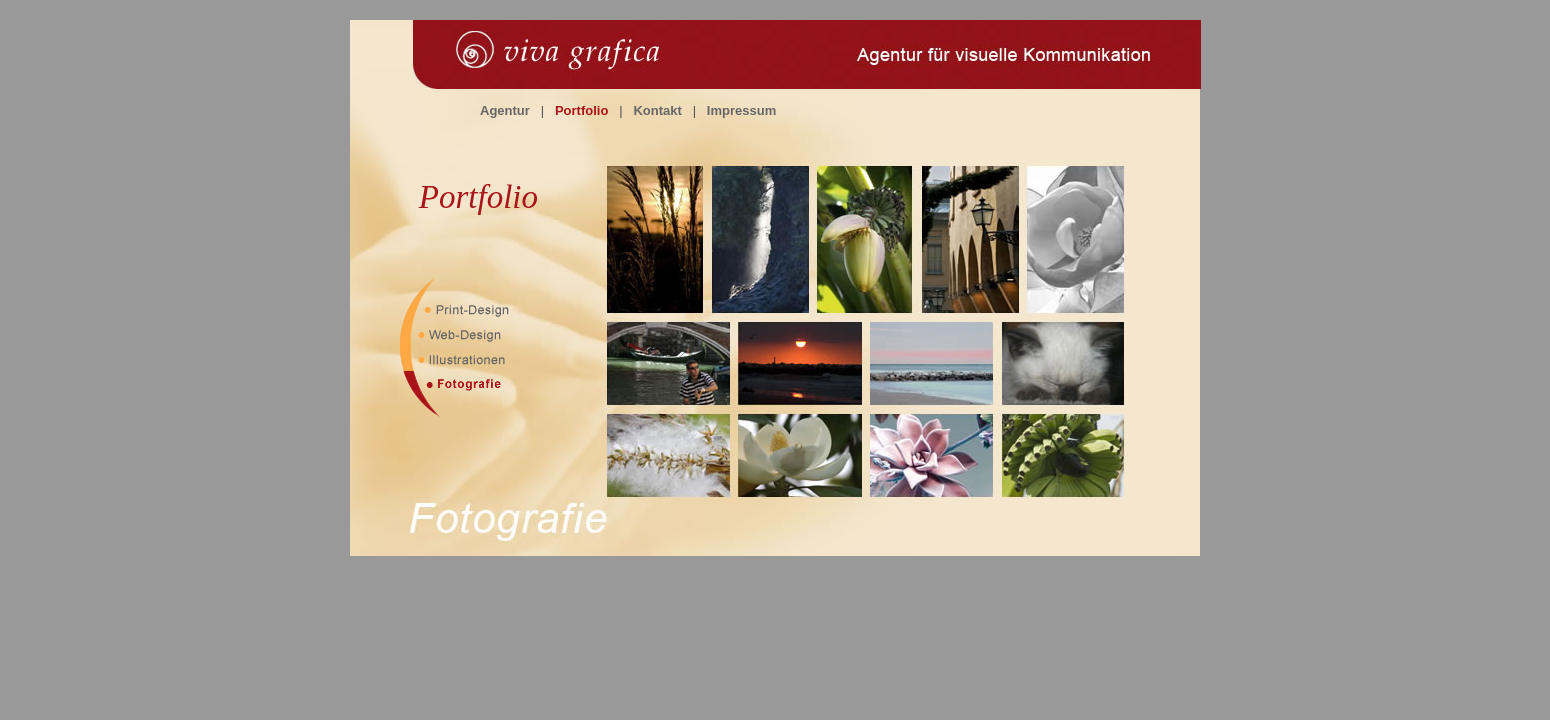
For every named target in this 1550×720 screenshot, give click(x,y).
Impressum (741, 110)
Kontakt (657, 110)
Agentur (505, 110)
